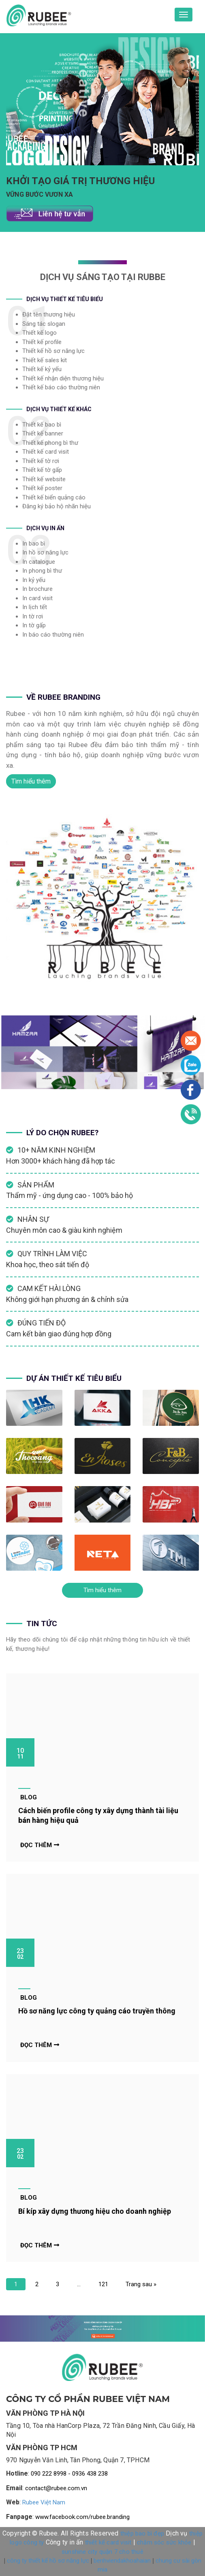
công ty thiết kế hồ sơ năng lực (48, 2560)
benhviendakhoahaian (122, 2560)
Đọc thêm (39, 1845)
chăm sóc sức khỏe (164, 2542)
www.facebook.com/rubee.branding (82, 2517)
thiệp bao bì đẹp (142, 2533)
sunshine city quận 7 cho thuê (102, 2551)
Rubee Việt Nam (43, 2502)
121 (103, 2284)
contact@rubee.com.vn (56, 2488)
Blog (28, 1797)
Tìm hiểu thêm (31, 781)
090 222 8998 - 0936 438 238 (69, 2473)
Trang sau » (141, 2284)
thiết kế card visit (108, 2542)
